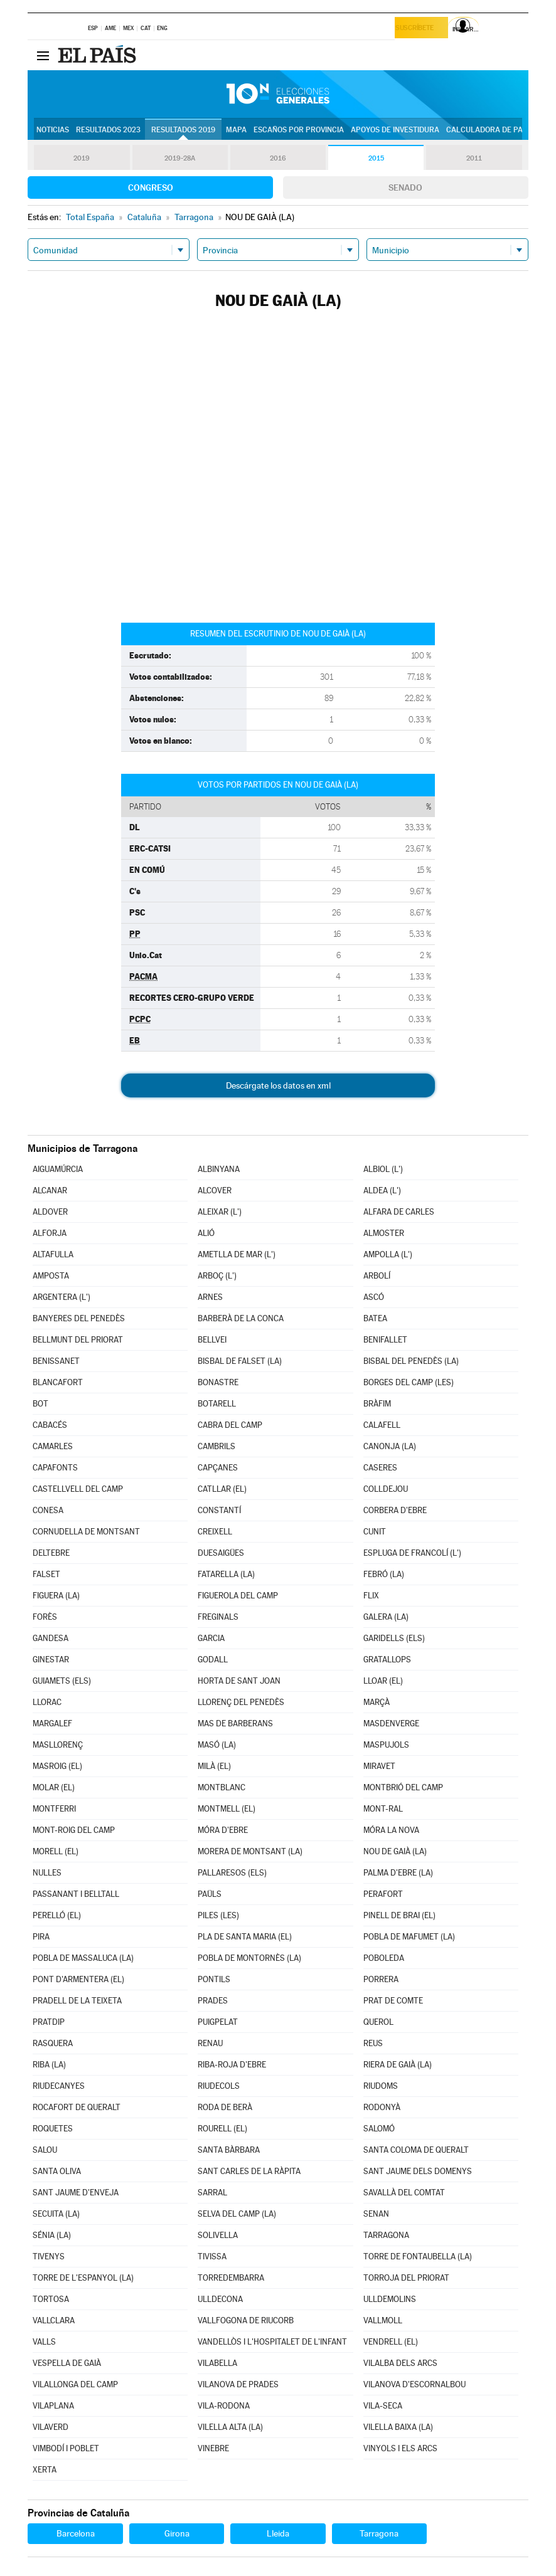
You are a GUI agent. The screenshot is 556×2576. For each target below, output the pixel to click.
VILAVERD (50, 2427)
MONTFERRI (54, 1808)
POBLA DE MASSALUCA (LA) (83, 1958)
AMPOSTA (51, 1275)
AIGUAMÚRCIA (58, 1169)
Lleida (278, 2533)
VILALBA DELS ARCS (400, 2363)
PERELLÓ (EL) (57, 1915)
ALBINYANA (219, 1169)
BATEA (375, 1318)
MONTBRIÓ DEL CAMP (403, 1787)
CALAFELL (381, 1425)
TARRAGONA (386, 2235)
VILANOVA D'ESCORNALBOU (414, 2384)
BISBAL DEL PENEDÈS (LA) (411, 1361)
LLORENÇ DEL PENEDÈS (241, 1702)
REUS (373, 2043)
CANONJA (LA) (389, 1446)
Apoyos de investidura (395, 129)
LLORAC (47, 1702)
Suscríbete (419, 29)
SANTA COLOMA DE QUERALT (416, 2150)
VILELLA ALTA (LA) (230, 2427)
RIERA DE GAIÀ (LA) (397, 2064)
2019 (82, 158)
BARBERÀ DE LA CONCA (241, 1318)
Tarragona (379, 2533)
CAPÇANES (218, 1467)
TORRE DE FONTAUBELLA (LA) (417, 2256)
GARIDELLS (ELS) (394, 1638)
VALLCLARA (54, 2320)
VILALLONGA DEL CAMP (75, 2384)
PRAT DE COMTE (393, 2000)
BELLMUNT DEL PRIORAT (78, 1339)
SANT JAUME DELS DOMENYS (417, 2171)
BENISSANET (56, 1361)
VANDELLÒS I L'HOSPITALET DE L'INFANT (272, 2341)
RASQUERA (53, 2043)
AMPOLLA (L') (387, 1254)
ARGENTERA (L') (61, 1297)
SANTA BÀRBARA (229, 2150)
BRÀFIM (377, 1403)
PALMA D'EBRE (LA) (398, 1872)
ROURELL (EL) (222, 2128)
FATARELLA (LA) (226, 1574)
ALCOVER (215, 1190)
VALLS (44, 2341)
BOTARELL (217, 1403)
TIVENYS (49, 2256)
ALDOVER (50, 1212)
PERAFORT (383, 1894)
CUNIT (374, 1531)
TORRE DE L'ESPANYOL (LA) (83, 2278)
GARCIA (211, 1638)
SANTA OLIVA (57, 2171)
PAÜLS (210, 1894)
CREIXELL (215, 1531)
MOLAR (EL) (54, 1787)
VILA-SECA (382, 2405)
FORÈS (45, 1617)
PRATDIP (49, 2022)
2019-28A (180, 158)
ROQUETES (53, 2128)
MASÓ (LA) (217, 1745)
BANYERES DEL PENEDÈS (79, 1318)
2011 (474, 158)
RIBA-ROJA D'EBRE (232, 2064)
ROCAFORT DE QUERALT (76, 2107)
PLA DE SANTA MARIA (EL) (245, 1936)
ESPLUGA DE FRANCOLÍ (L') (412, 1553)
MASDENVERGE (391, 1723)
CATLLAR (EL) (222, 1489)
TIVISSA (212, 2256)
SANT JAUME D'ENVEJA (76, 2192)
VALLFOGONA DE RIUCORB (246, 2320)
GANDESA (50, 1638)
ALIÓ (206, 1233)
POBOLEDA (383, 1958)
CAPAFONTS (55, 1467)
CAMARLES (53, 1446)
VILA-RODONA (224, 2405)
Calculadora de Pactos (494, 129)
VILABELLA (217, 2363)
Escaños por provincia (299, 129)
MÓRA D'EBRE (223, 1830)
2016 (278, 158)
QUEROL (378, 2022)
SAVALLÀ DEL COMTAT (404, 2192)
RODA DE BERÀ (225, 2107)
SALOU (45, 2150)
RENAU (210, 2043)
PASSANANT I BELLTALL (76, 1894)
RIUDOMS (380, 2086)
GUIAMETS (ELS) (62, 1681)
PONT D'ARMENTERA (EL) (78, 1979)
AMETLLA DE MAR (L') (236, 1254)
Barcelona (75, 2533)
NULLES (47, 1872)
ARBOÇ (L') (217, 1275)
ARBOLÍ (376, 1275)
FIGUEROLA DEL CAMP (238, 1595)
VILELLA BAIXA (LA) (398, 2427)
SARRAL (212, 2192)
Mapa (236, 129)
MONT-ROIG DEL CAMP (74, 1830)
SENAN (376, 2214)
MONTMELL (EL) (226, 1808)
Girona (177, 2533)
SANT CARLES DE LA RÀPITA (249, 2171)
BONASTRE (218, 1382)
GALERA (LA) (386, 1617)
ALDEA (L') (382, 1190)
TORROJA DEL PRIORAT (406, 2278)
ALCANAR (50, 1190)
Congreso (150, 187)
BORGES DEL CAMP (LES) (408, 1382)
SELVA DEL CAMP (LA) (237, 2214)
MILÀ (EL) (214, 1766)
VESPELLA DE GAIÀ (67, 2363)
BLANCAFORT (58, 1382)
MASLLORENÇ (58, 1745)
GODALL (213, 1659)
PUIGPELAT (218, 2022)
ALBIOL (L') (383, 1169)
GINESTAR (51, 1659)
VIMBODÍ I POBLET (66, 2448)
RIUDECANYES (59, 2086)
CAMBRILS (216, 1446)
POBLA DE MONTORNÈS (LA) (249, 1958)
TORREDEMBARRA (231, 2278)
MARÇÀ (376, 1702)
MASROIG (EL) (57, 1766)
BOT (40, 1403)
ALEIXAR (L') (220, 1212)
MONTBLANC (221, 1787)
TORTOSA (51, 2299)
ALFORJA (50, 1233)
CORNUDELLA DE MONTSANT (86, 1531)
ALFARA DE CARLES (398, 1212)
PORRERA (380, 1979)
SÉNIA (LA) (52, 2235)
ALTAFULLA (53, 1254)
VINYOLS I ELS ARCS (400, 2448)
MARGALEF (52, 1723)
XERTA (44, 2469)
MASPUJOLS (386, 1745)
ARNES (210, 1297)
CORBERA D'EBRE (395, 1510)
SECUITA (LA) (56, 2214)
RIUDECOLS (219, 2086)
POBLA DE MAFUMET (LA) (409, 1936)
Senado (405, 187)
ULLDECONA (220, 2299)
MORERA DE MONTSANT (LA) (250, 1851)
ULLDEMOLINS (389, 2299)
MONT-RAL (383, 1808)
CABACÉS (50, 1425)
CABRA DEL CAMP (230, 1425)
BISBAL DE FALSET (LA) (240, 1361)
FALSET (46, 1574)
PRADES (213, 2000)
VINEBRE (213, 2448)
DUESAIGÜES (221, 1553)
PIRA (41, 1936)
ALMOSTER (383, 1233)
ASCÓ (373, 1297)
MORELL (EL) (55, 1851)
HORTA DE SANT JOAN (239, 1681)
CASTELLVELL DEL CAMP (78, 1489)
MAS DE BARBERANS (235, 1723)
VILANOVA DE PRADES (238, 2384)
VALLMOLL (382, 2320)
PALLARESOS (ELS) (232, 1872)
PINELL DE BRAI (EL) (399, 1915)
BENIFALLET (385, 1339)
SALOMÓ (379, 2128)
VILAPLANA (53, 2405)
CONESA (48, 1510)
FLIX (371, 1595)
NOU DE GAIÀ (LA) (395, 1851)
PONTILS (214, 1979)
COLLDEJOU (385, 1489)
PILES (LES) (218, 1915)
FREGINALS (218, 1617)
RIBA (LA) (49, 2064)
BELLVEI (212, 1339)
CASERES (380, 1467)
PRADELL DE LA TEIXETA (77, 2000)
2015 (376, 158)
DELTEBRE (51, 1553)
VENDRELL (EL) (390, 2341)
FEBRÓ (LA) (383, 1574)
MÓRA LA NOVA (391, 1830)
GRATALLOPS (387, 1659)
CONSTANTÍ (219, 1510)
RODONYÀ (381, 2107)
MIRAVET (379, 1766)
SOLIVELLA (218, 2235)
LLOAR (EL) (383, 1681)
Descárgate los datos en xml (278, 1085)
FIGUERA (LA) (56, 1595)
